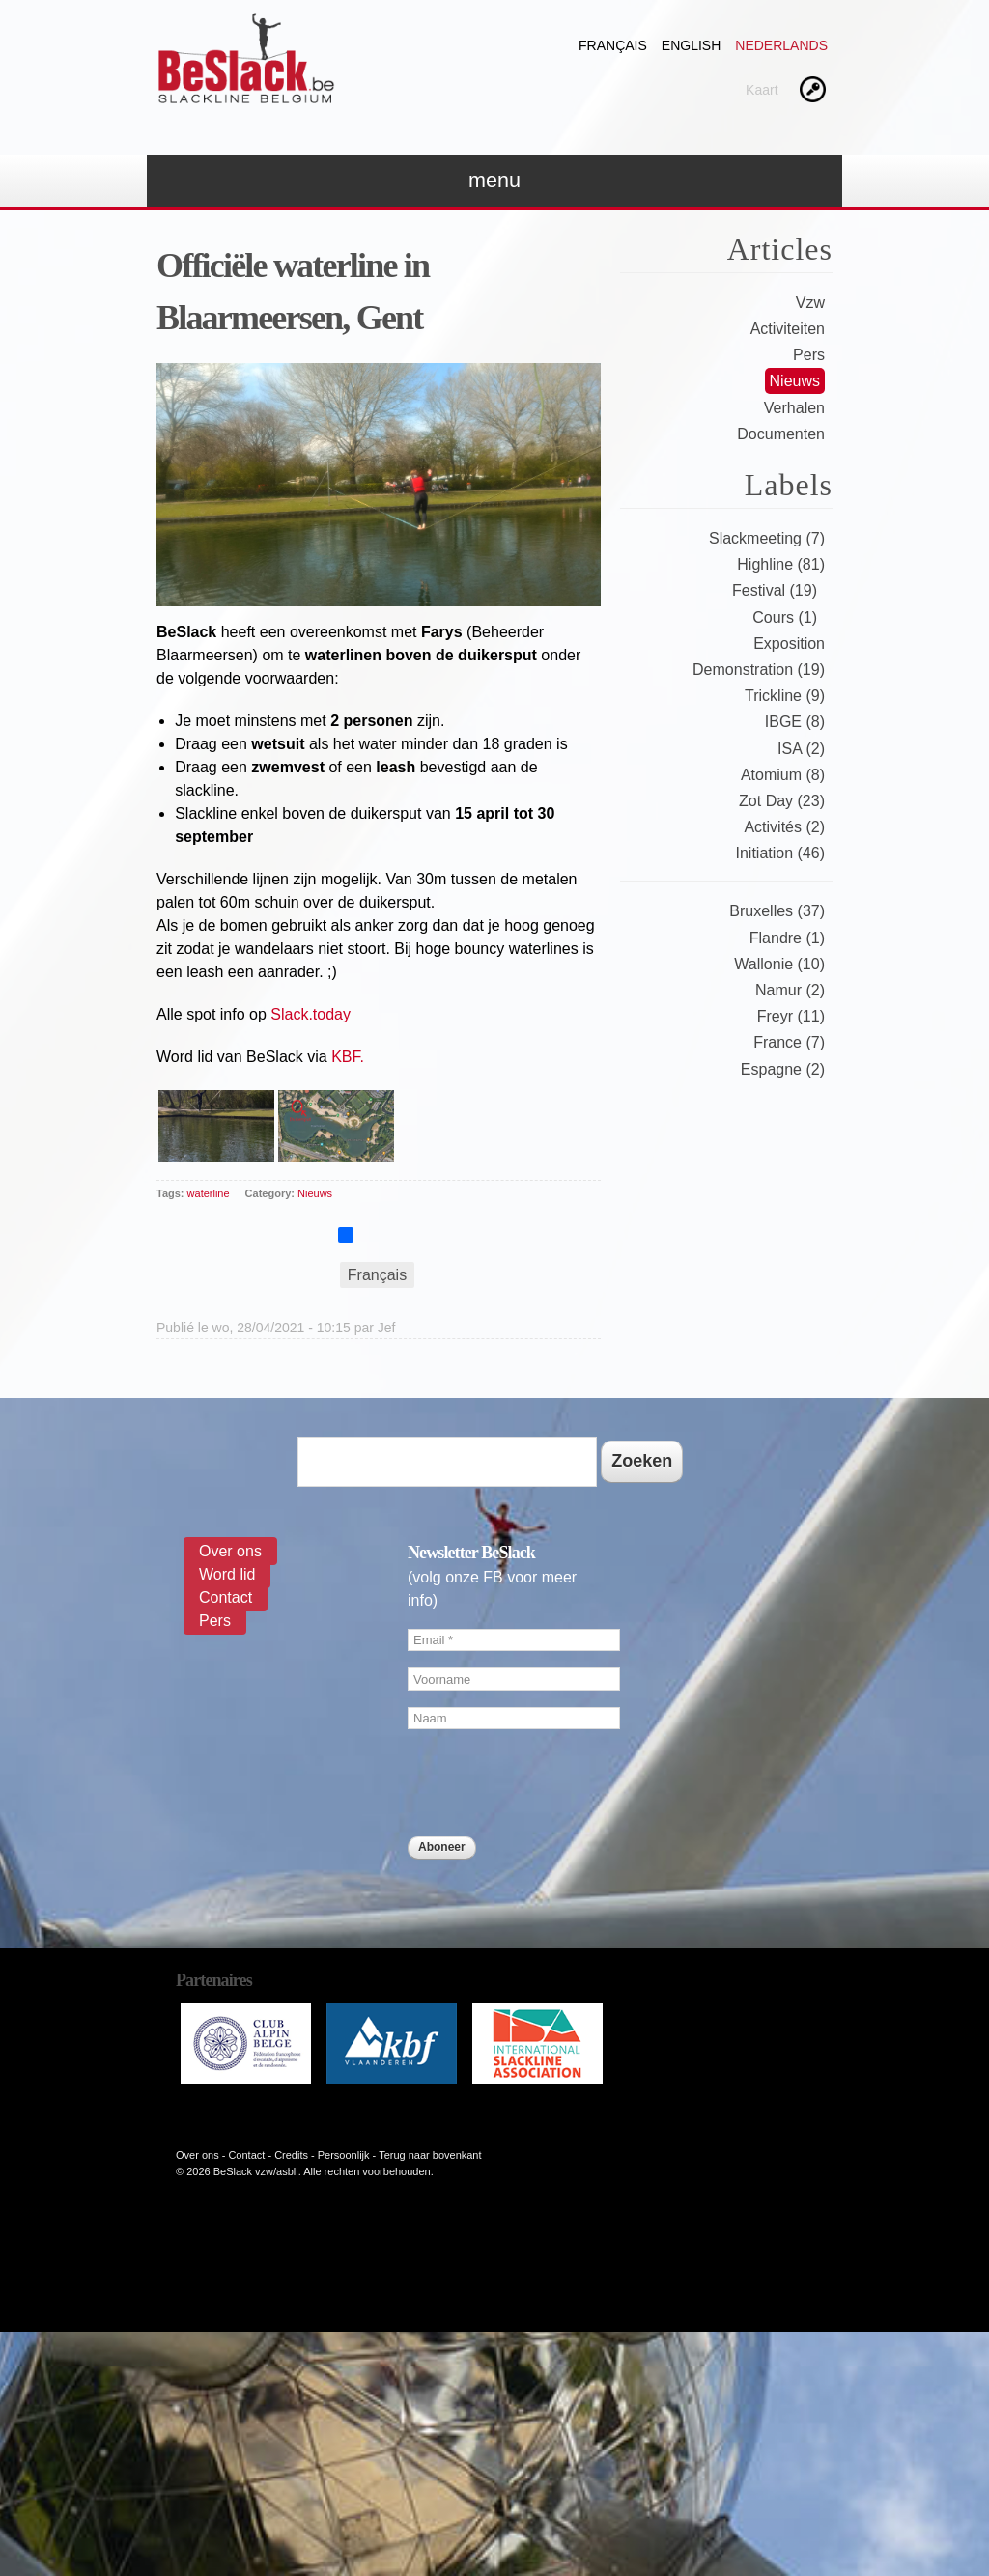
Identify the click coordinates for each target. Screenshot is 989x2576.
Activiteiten (787, 329)
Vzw (810, 302)
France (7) (789, 1042)
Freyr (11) (791, 1016)
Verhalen (794, 408)
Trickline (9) (785, 695)
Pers (809, 355)
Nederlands (781, 45)
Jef (387, 1327)
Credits (291, 2155)
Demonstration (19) (758, 669)
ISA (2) (801, 749)
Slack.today (310, 1014)
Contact (225, 1597)
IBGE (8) (795, 722)
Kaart (761, 90)
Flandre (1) (787, 938)
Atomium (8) (783, 775)
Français (613, 45)
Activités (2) (784, 827)
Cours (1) (784, 617)
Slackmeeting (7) (767, 538)
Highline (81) (781, 564)
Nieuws (314, 1193)
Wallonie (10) (779, 964)
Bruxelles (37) (777, 911)
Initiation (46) (781, 853)
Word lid (227, 1574)
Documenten (781, 434)
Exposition (789, 643)
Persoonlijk (344, 2155)
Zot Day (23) (782, 801)
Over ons (230, 1551)
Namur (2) (790, 990)
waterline (208, 1193)
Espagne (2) (783, 1069)
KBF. (347, 1057)
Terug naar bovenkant (430, 2155)
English (691, 45)
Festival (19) (774, 590)
